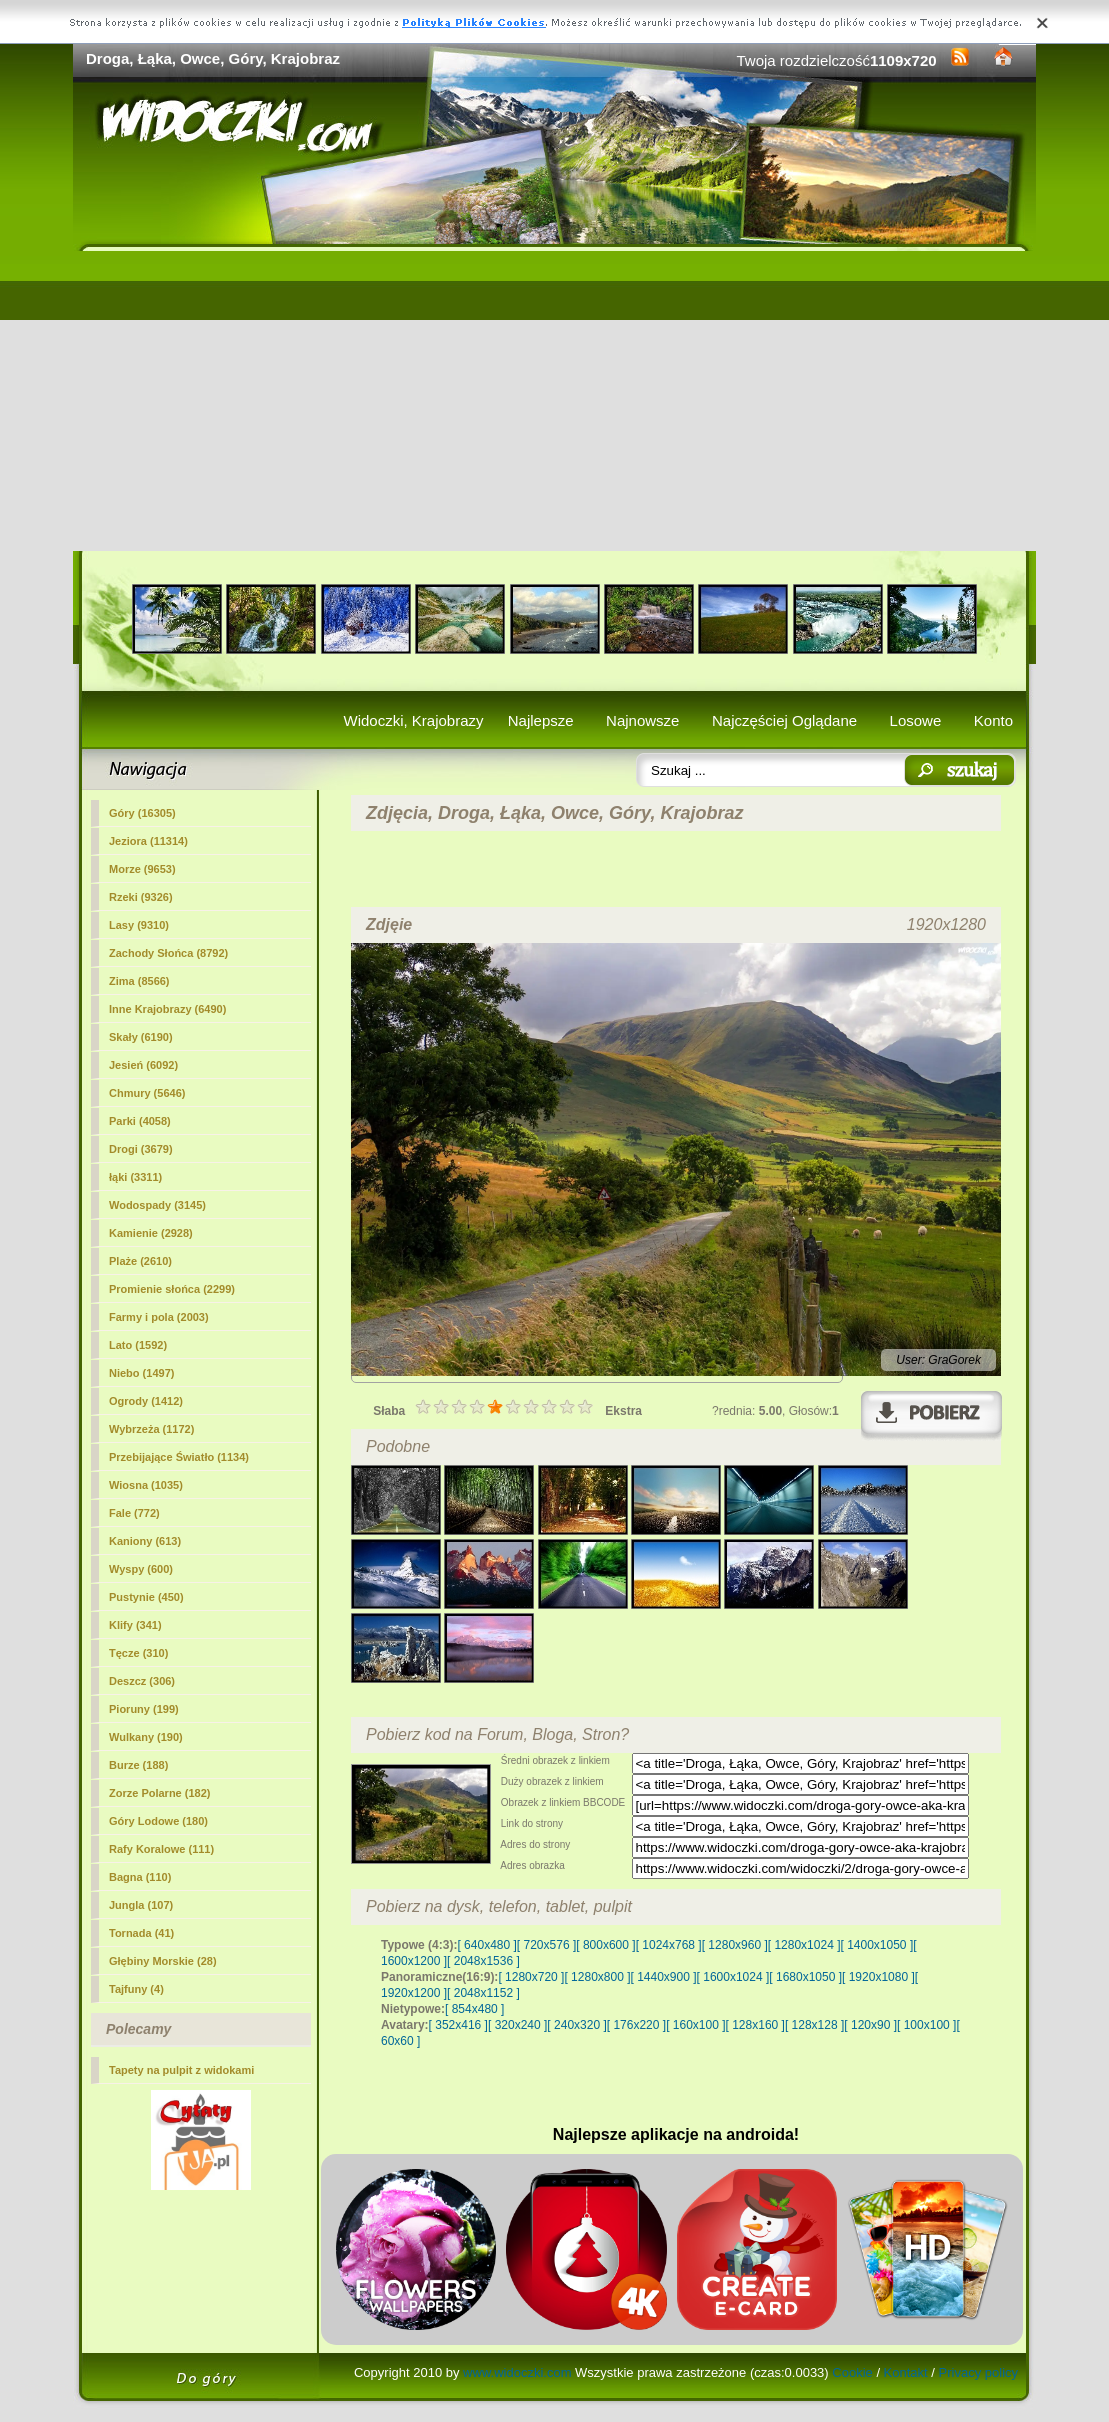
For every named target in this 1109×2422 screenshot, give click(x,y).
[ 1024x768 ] (669, 1945)
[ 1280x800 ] (597, 1977)
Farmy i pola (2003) (159, 1317)
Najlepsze (541, 720)
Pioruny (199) (144, 1709)
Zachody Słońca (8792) (168, 953)
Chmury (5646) (147, 1093)
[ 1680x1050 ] (805, 1977)
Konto (993, 720)
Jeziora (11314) (148, 841)
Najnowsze (642, 720)
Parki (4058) (140, 1121)
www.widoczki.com (517, 2372)
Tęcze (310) (138, 1653)
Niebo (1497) (141, 1373)
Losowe (916, 720)
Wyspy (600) (141, 1569)
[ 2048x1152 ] (483, 1993)
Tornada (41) (141, 1933)
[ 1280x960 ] (735, 1945)
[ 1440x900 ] (664, 1977)
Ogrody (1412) (146, 1401)
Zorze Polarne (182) (159, 1793)
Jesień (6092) (143, 1065)
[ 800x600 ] (605, 1945)
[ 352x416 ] (458, 2025)
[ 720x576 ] (546, 1945)
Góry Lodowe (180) (158, 1821)
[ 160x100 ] (695, 2025)
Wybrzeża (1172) (151, 1429)
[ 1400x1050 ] (876, 1945)
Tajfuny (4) (136, 1989)
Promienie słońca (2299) (172, 1289)
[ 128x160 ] (755, 2025)
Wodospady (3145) (157, 1205)
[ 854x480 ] (474, 2009)
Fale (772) (134, 1513)
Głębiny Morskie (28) (163, 1961)
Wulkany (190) (146, 1737)
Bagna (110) (140, 1877)
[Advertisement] (554, 401)
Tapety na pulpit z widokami (181, 2070)
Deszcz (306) (142, 1681)
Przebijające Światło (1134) (179, 1457)
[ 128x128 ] (814, 2025)
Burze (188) (138, 1765)
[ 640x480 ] (486, 1945)
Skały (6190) (141, 1037)
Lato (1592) (138, 1345)
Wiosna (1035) (146, 1485)
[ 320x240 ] (517, 2025)
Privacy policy (978, 2372)
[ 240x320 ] (576, 2025)
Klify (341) (135, 1625)
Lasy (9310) (139, 925)
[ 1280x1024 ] (804, 1945)
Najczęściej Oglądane (784, 720)
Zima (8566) (139, 981)
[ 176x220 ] (636, 2025)
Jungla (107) (141, 1905)
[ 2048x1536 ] (483, 1961)
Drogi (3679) (141, 1149)
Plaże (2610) (140, 1261)
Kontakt (906, 2372)
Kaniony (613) (145, 1541)
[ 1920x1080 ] (878, 1977)
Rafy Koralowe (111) (161, 1849)
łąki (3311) (135, 1177)
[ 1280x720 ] (531, 1977)
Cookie (852, 2372)
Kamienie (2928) (151, 1233)
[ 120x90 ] (870, 2025)
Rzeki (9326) (141, 897)
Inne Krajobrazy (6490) (167, 1009)
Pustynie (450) (146, 1597)
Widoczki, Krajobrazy (413, 720)
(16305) (142, 813)
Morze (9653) (142, 869)
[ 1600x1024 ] (733, 1977)
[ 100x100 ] (926, 2025)
